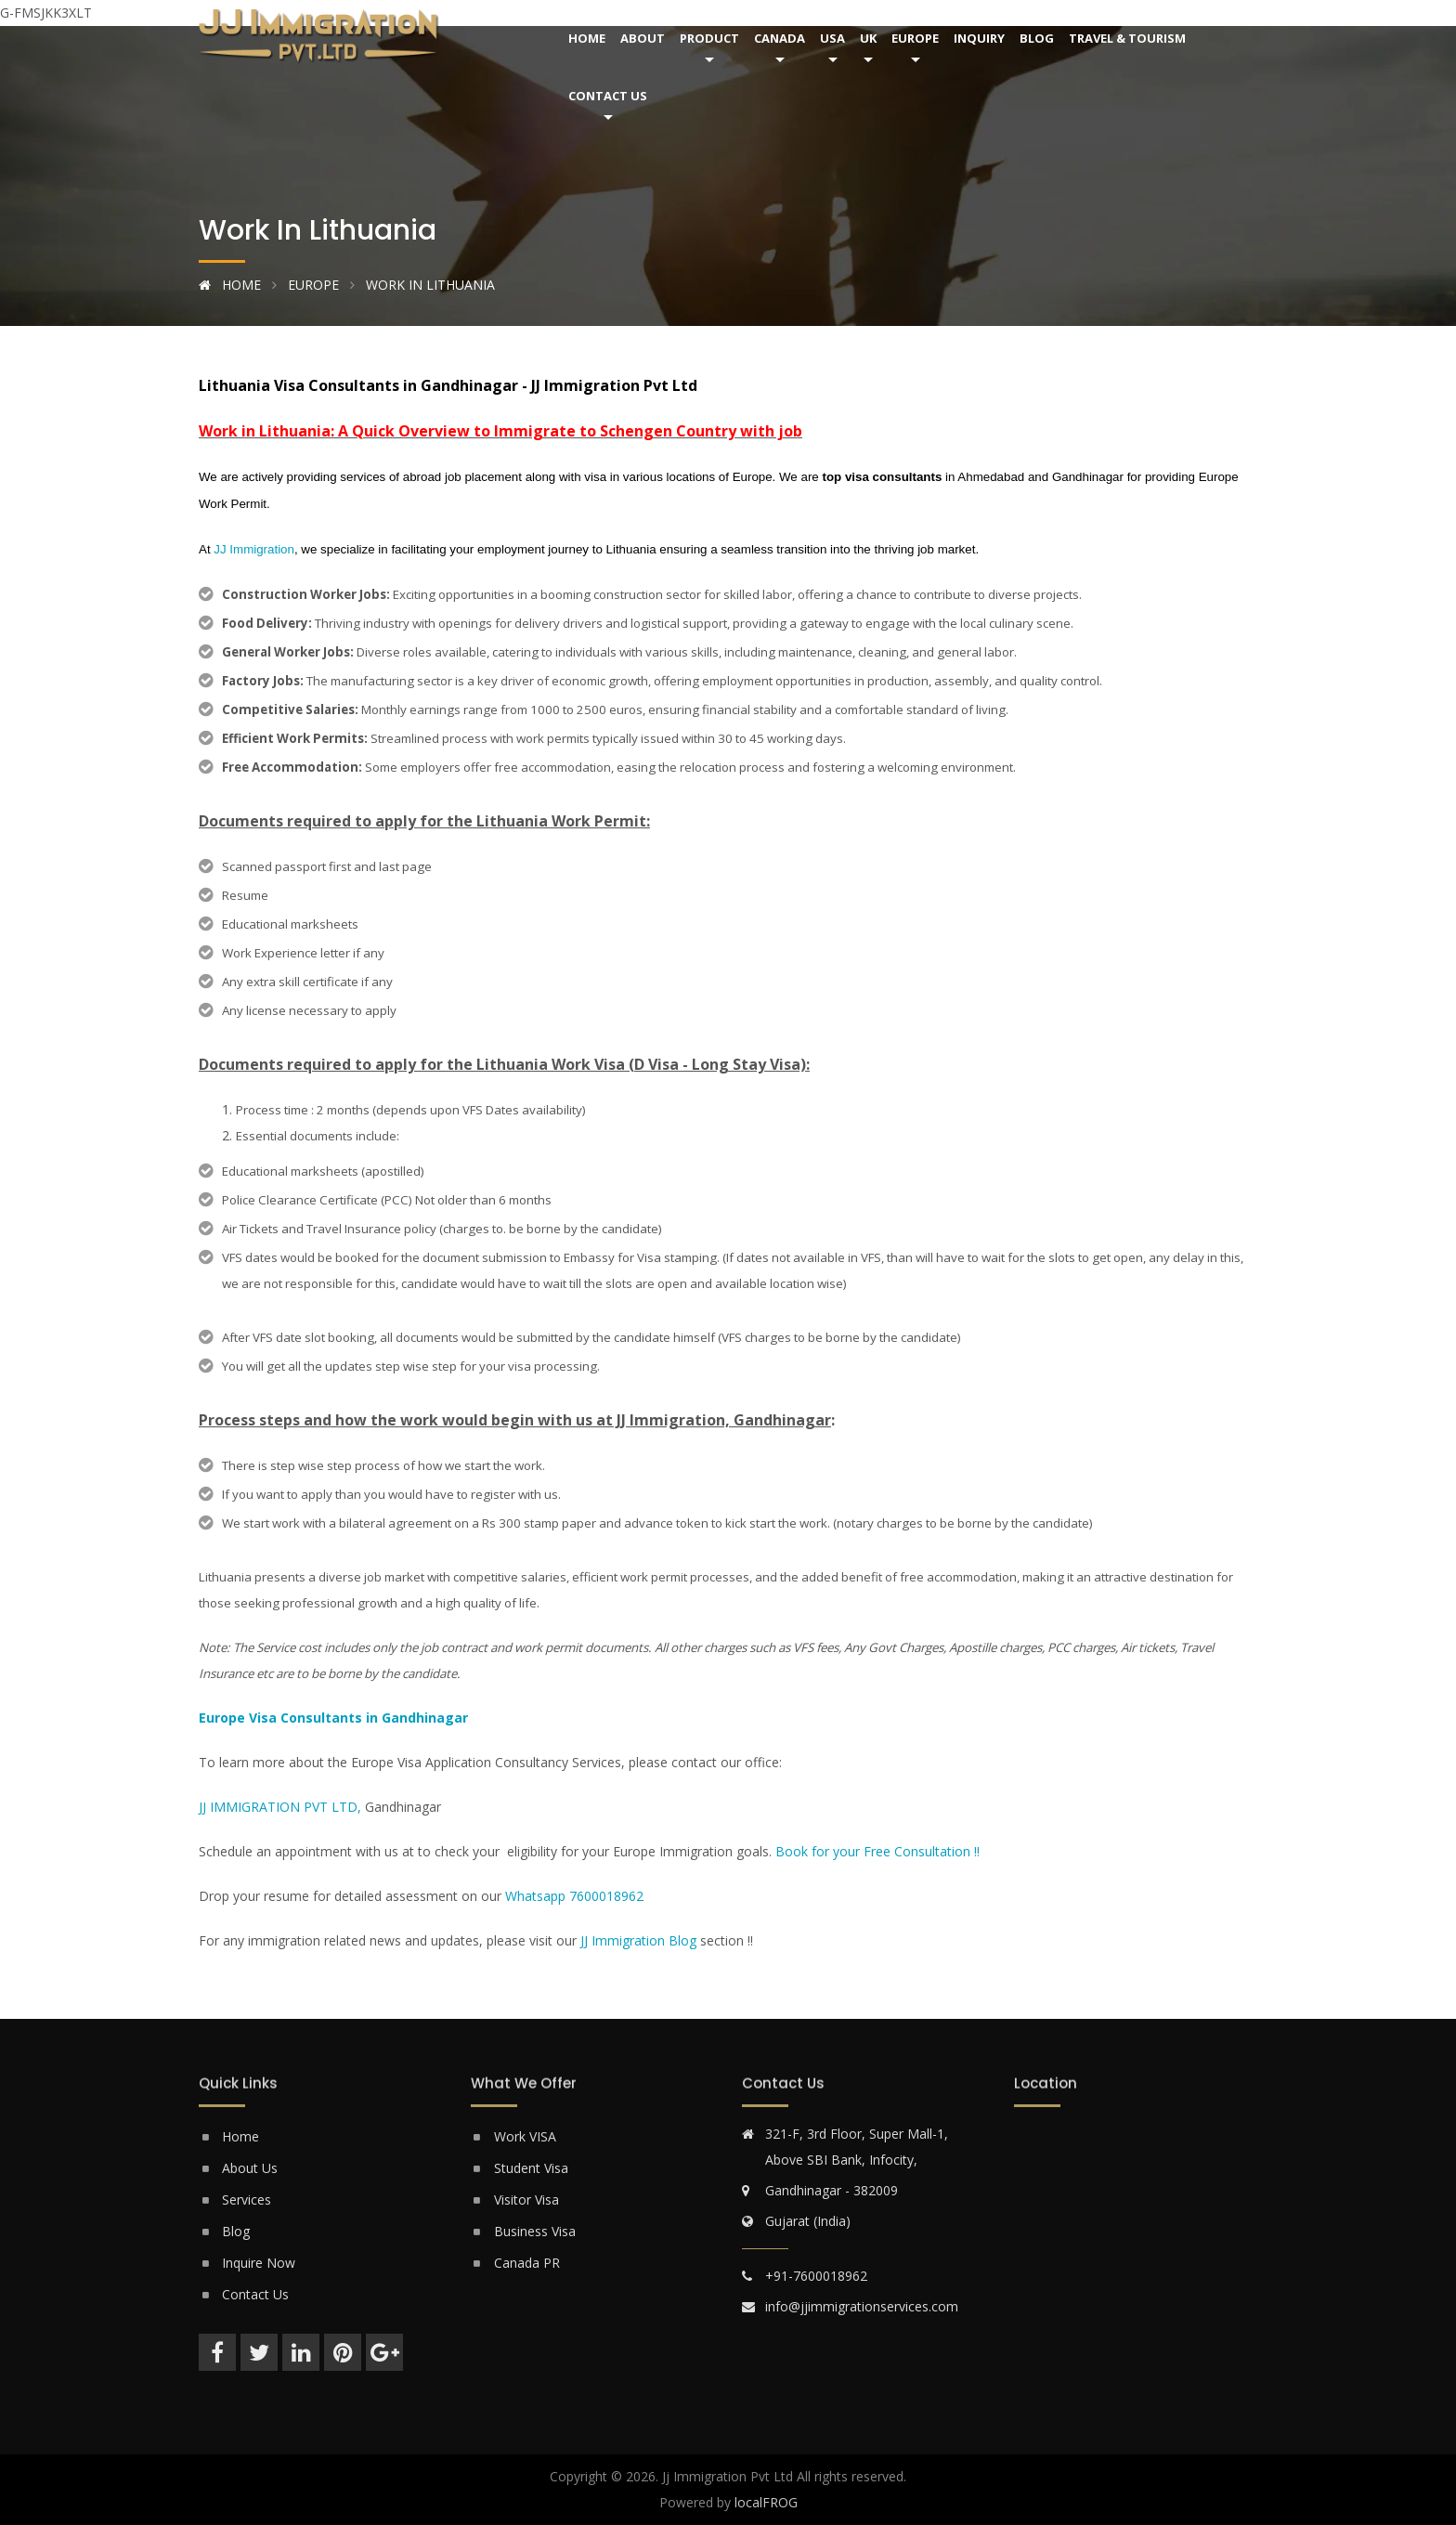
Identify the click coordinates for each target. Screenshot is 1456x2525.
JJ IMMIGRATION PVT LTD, (280, 1807)
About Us (250, 2168)
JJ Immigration (254, 549)
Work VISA (525, 2136)
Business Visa (535, 2231)
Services (246, 2199)
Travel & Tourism (1127, 38)
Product (709, 38)
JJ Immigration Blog (638, 1940)
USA (832, 38)
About (642, 38)
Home (586, 38)
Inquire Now (258, 2262)
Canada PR (527, 2262)
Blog (1037, 38)
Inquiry (979, 38)
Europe (915, 38)
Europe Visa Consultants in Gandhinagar (333, 1717)
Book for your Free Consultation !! (877, 1851)
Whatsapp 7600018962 (574, 1896)
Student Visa (531, 2168)
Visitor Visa (526, 2199)
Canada (779, 38)
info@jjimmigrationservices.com (861, 2306)
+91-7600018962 (816, 2275)
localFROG (766, 2502)
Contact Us (607, 95)
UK (868, 38)
